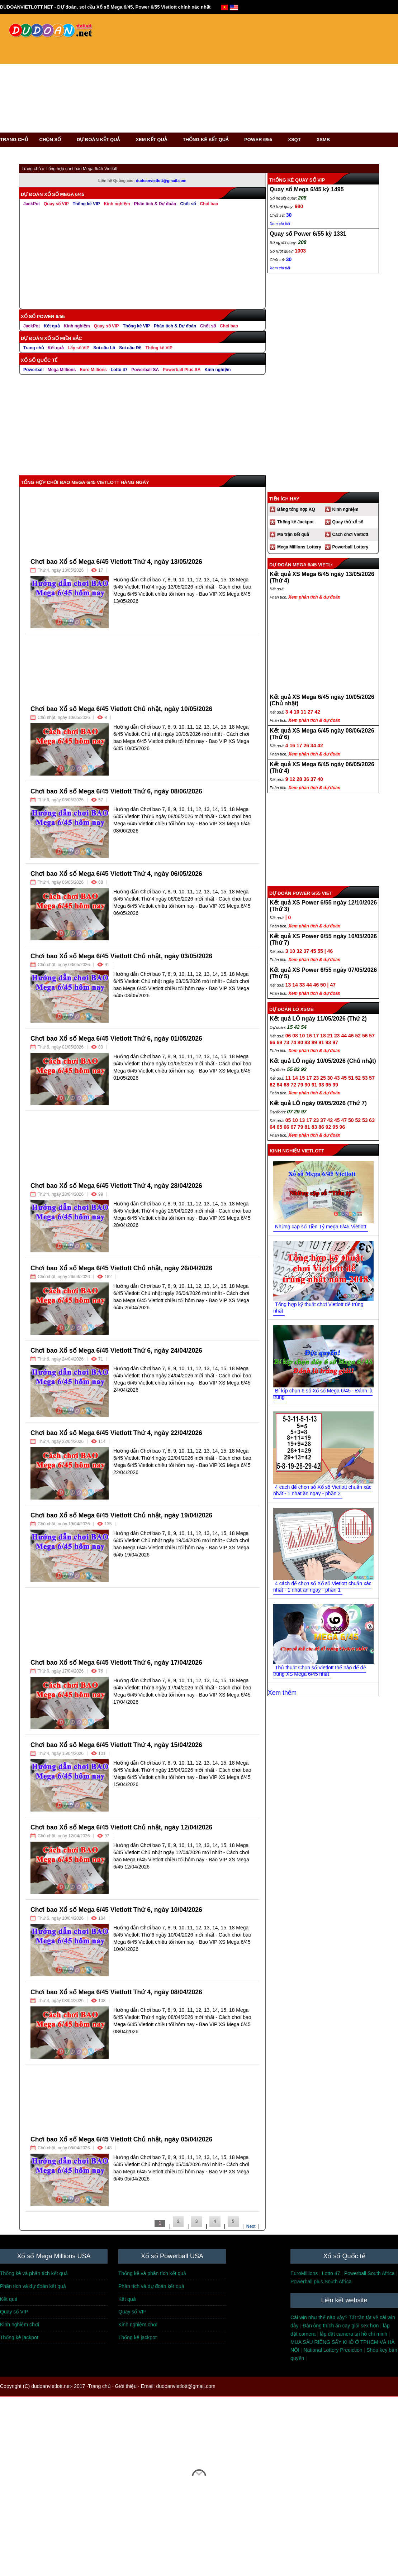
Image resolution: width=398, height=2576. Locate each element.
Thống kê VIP (136, 325)
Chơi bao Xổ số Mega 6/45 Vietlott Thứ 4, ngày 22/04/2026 (116, 1432)
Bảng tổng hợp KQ (296, 509)
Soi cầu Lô (104, 347)
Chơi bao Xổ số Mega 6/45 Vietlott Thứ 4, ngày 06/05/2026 (116, 873)
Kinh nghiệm (77, 325)
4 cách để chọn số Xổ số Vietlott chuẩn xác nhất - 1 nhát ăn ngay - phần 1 (322, 1586)
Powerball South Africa (369, 2273)
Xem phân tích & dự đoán (315, 597)
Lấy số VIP (79, 347)
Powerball (33, 369)
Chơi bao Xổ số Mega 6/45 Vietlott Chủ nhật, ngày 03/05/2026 (121, 956)
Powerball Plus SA (181, 369)
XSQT (296, 139)
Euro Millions (93, 369)
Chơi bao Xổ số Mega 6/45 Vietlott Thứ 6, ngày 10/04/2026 (116, 1909)
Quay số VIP (56, 203)
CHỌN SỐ (52, 139)
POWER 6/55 (260, 139)
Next (251, 2226)
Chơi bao (229, 325)
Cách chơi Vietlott (350, 534)
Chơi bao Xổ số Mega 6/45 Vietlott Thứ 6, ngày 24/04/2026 (116, 1350)
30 (289, 259)
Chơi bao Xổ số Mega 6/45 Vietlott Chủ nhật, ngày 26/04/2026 (121, 1268)
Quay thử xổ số (348, 521)
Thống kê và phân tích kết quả (34, 2273)
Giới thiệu (126, 2386)
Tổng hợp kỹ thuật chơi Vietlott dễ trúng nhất (318, 1307)
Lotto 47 (119, 369)
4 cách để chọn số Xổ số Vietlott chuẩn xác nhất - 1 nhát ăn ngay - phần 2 (322, 1490)
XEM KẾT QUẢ (153, 139)
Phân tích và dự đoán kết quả (33, 2286)
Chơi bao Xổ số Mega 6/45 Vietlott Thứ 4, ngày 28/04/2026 (116, 1185)
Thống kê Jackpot (295, 521)
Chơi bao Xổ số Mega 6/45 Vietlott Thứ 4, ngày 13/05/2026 (116, 561)
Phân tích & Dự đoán (175, 325)
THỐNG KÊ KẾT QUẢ (208, 139)
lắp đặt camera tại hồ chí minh (353, 2334)
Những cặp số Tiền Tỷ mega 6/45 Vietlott (320, 1226)
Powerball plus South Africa (320, 2281)
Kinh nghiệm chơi (19, 2324)
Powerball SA (145, 369)
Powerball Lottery (350, 547)
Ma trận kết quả (293, 534)
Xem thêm (282, 1692)
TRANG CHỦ (14, 139)
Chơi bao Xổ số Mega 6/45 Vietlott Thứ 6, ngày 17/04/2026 (116, 1662)
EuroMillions (304, 2273)
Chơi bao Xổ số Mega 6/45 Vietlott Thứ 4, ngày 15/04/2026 (116, 1744)
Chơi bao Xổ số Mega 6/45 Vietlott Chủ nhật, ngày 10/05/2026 (121, 709)
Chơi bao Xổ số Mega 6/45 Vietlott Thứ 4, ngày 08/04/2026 (116, 1992)
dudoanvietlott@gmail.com (185, 2386)
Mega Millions (62, 369)
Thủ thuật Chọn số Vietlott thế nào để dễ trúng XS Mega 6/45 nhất (319, 1671)
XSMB (323, 139)
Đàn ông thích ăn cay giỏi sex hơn (341, 2325)
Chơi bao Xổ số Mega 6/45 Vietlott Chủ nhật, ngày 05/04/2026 (121, 2139)
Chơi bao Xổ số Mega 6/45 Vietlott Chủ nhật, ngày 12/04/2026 (121, 1827)
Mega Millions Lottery (299, 547)
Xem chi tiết (280, 268)
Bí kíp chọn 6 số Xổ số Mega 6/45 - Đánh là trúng (323, 1394)
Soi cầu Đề (130, 347)
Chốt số (208, 325)
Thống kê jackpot (19, 2337)
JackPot (31, 203)
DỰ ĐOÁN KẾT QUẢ (100, 139)
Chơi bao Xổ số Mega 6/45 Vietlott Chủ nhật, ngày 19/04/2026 (121, 1515)
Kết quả (52, 325)
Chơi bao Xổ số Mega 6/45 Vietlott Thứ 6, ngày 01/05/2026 (116, 1038)
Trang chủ (33, 347)
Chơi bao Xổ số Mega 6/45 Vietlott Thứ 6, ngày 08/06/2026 (116, 791)
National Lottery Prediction (332, 2350)
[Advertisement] (183, 77)
